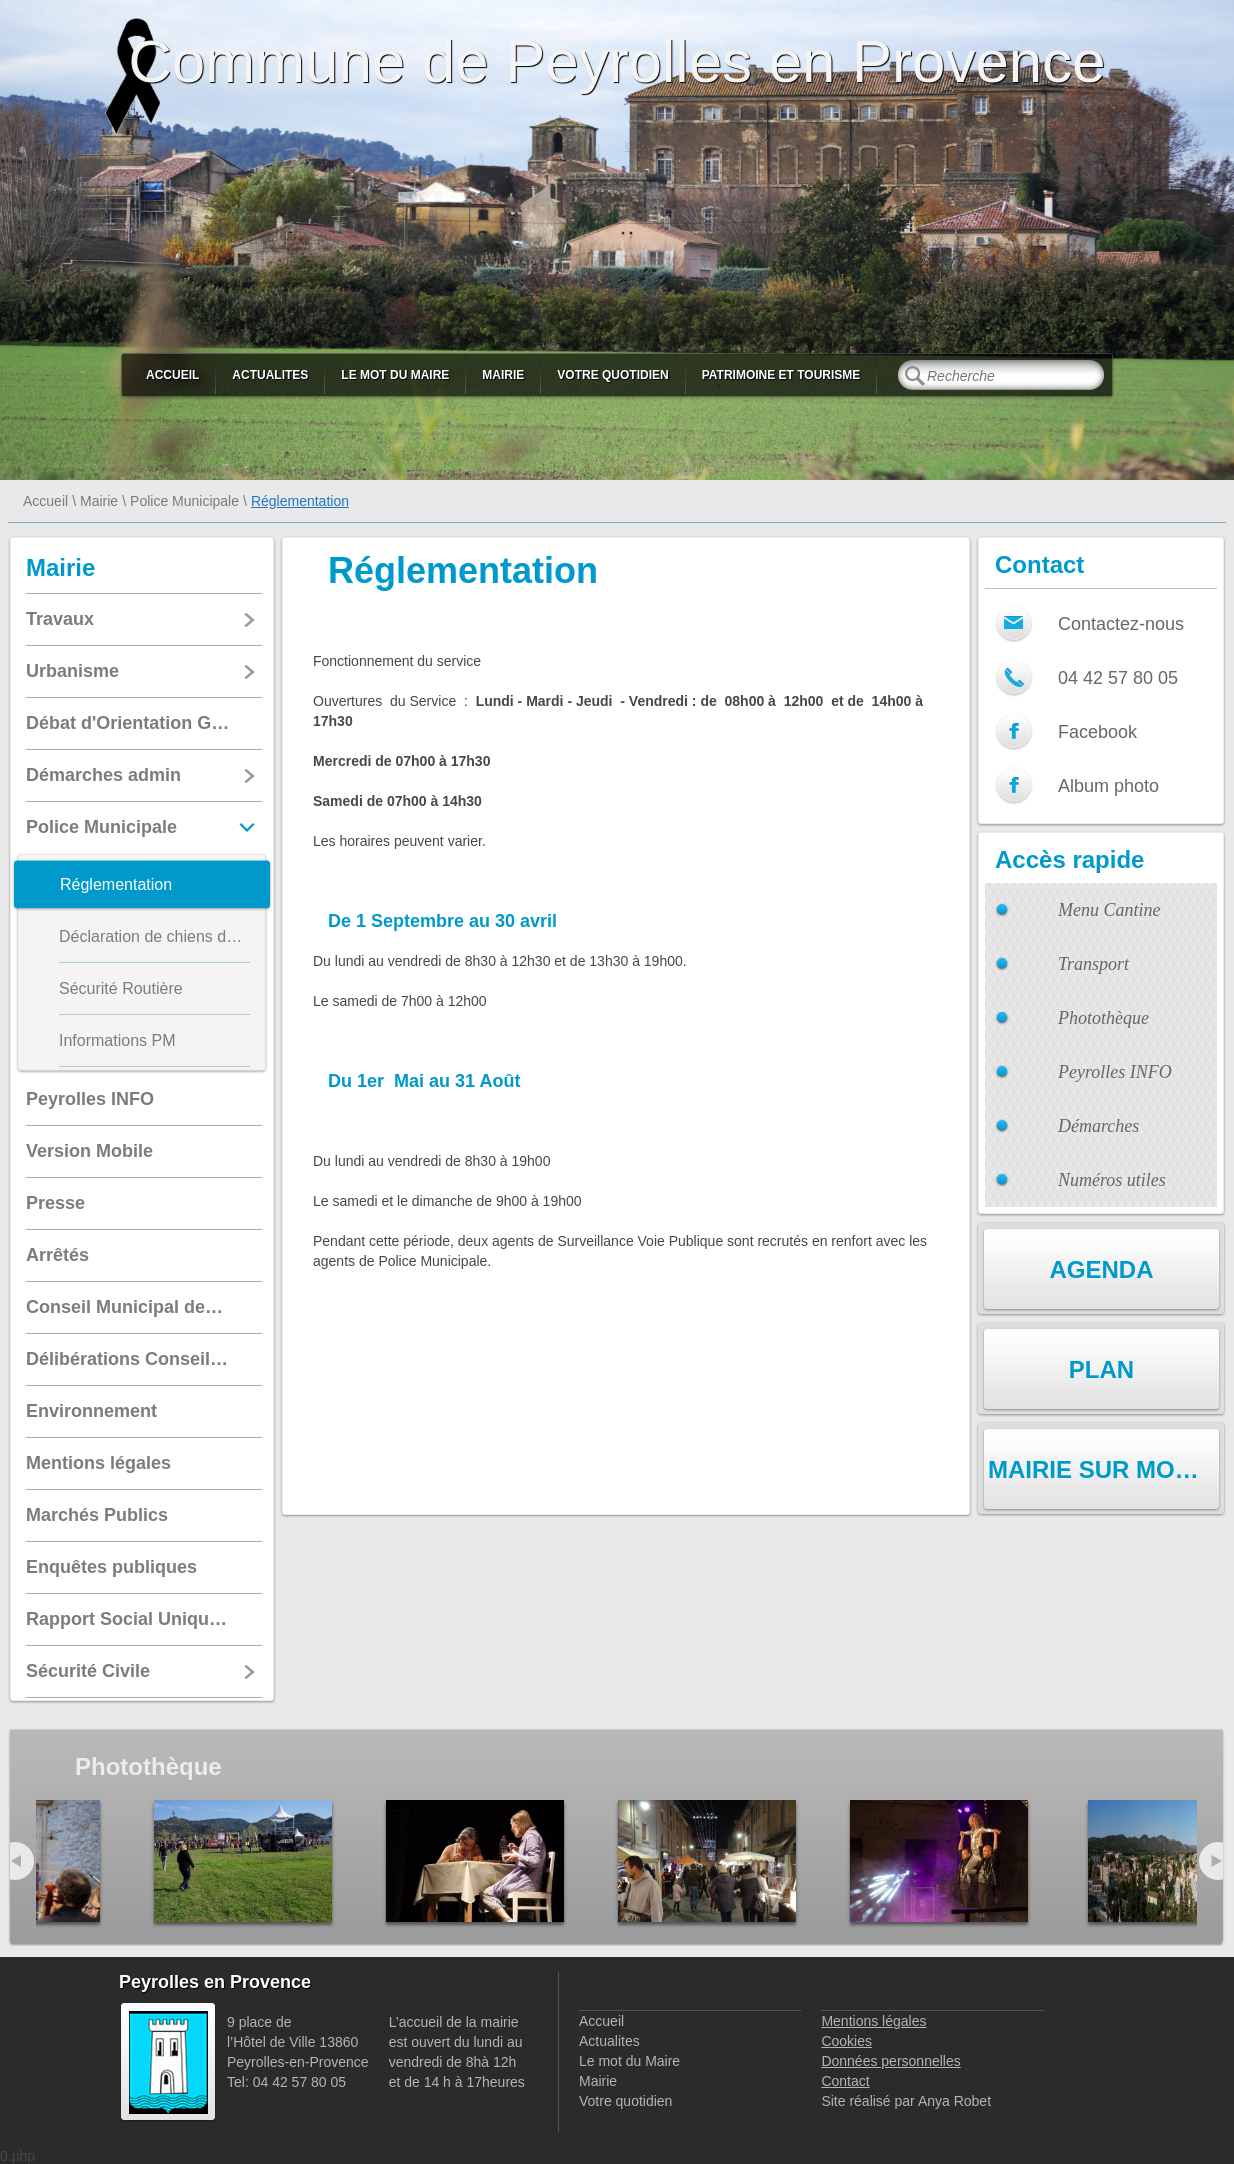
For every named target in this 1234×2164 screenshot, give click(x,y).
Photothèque (1103, 1018)
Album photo (1108, 786)
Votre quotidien (612, 375)
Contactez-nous (1121, 624)
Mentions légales (873, 2021)
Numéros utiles (1112, 1180)
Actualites (270, 375)
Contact (845, 2081)
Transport (1093, 964)
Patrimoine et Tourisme (781, 375)
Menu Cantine (1109, 910)
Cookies (846, 2041)
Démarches (1098, 1126)
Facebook (1097, 732)
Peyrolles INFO (1115, 1072)
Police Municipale (184, 501)
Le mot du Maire (395, 375)
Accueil (172, 375)
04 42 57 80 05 (1118, 678)
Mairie (503, 375)
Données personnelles (890, 2061)
